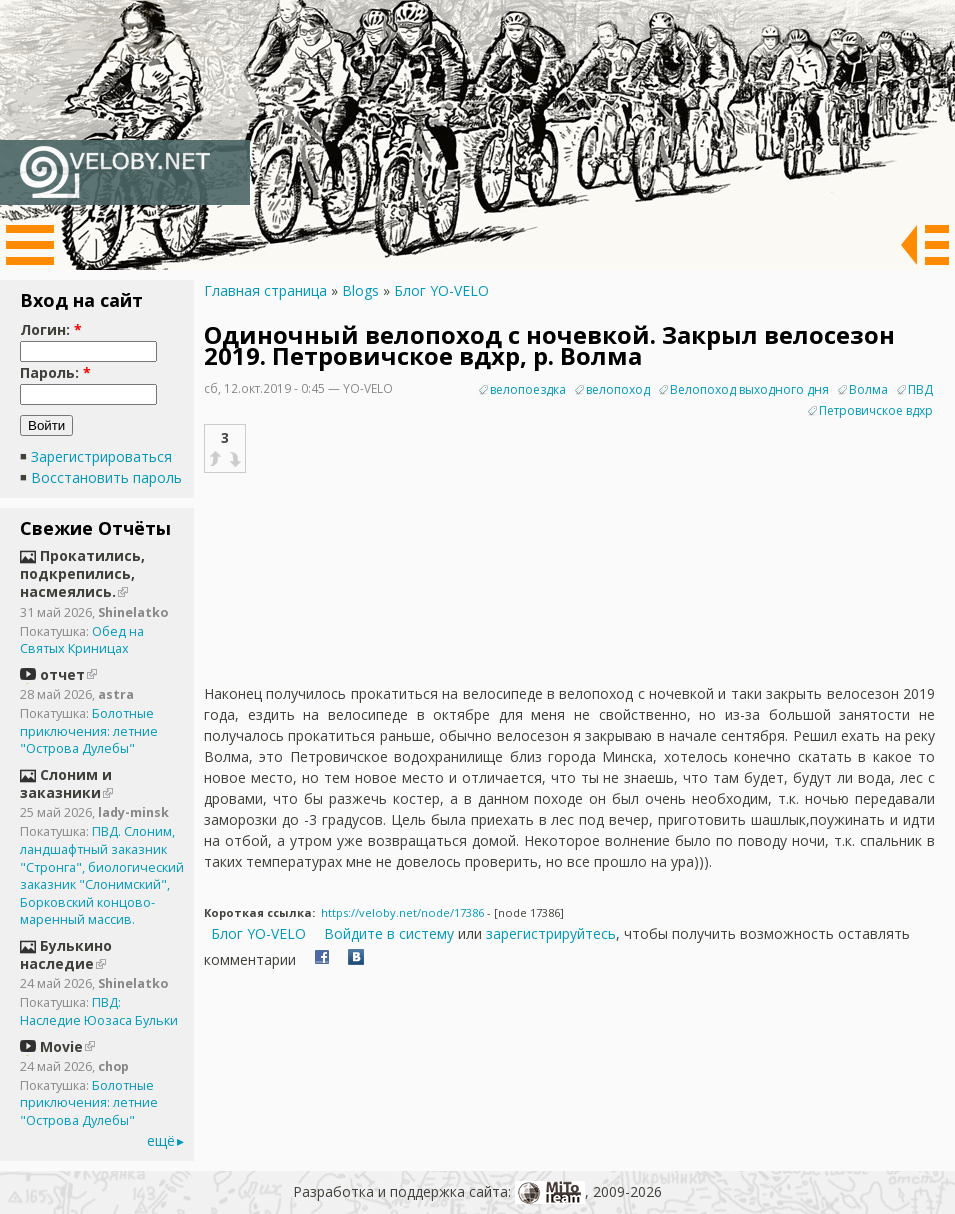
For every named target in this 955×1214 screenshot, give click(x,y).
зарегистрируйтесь (551, 933)
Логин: (51, 329)
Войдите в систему (389, 933)
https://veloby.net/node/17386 (402, 912)
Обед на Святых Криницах (82, 640)
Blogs (360, 290)
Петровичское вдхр (876, 410)
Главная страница (265, 290)
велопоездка (528, 389)
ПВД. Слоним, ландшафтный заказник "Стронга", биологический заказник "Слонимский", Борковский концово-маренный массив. (102, 875)
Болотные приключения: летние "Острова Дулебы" (89, 731)
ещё (161, 1140)
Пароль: (55, 372)
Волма (868, 389)
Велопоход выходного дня (749, 389)
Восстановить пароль (106, 477)
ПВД (920, 389)
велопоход (618, 389)
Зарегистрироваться (101, 456)
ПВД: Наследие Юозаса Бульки (99, 1011)
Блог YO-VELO (441, 290)
